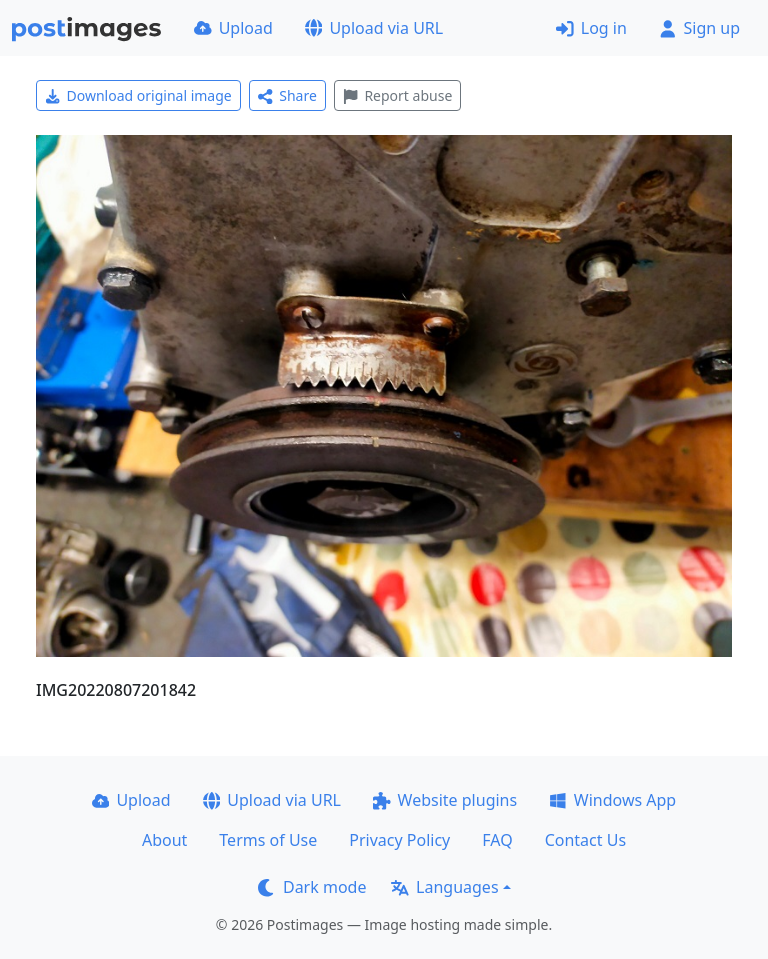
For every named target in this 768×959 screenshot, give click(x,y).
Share (287, 95)
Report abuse (397, 95)
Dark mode (312, 887)
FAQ (497, 840)
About (164, 840)
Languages (444, 887)
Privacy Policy (399, 840)
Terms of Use (268, 840)
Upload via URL (374, 28)
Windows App (612, 800)
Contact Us (585, 840)
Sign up (699, 28)
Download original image (138, 95)
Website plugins (445, 800)
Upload (233, 28)
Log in (591, 28)
